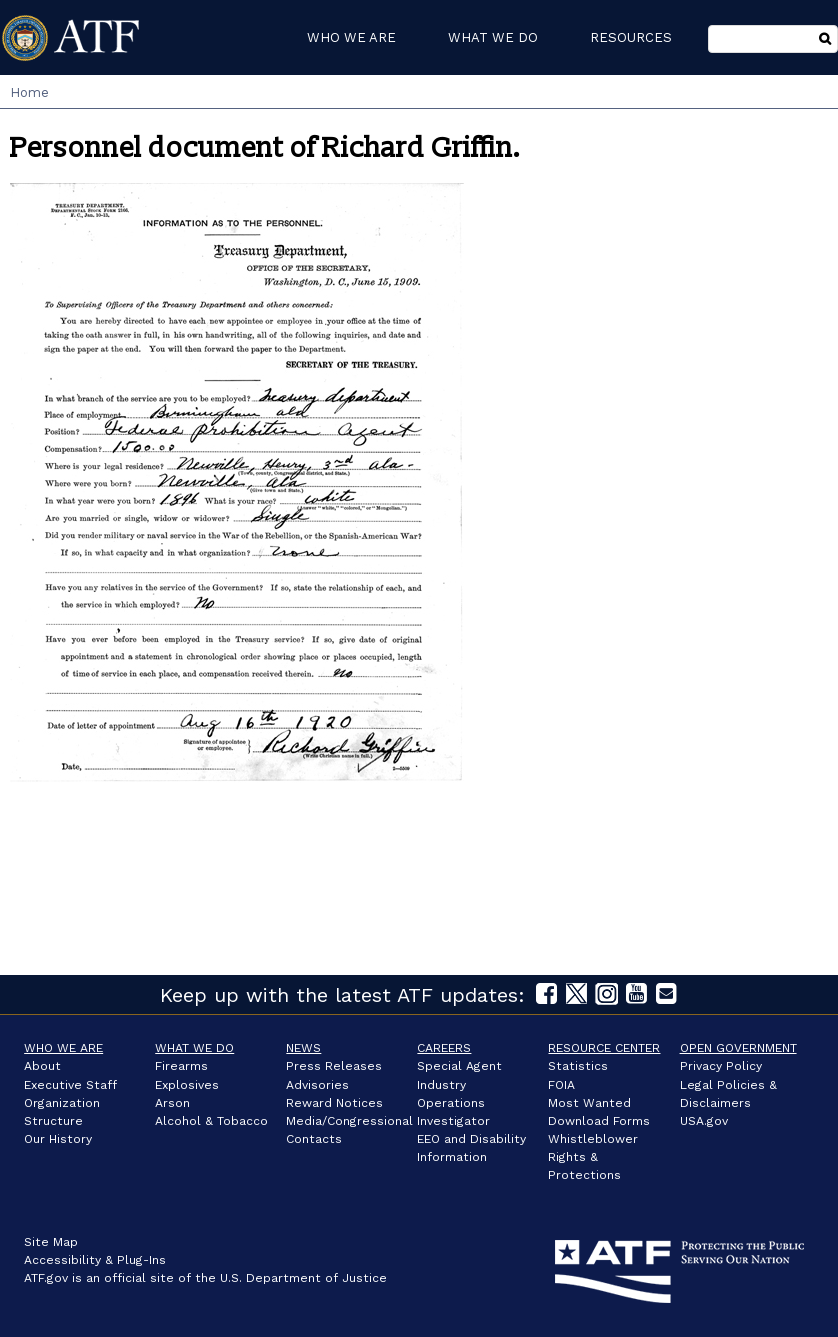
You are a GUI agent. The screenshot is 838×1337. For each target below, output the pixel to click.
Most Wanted (589, 1103)
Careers (444, 1048)
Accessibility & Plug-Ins (95, 1260)
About (42, 1066)
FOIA (561, 1085)
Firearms (181, 1066)
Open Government (738, 1048)
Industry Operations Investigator (453, 1103)
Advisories (317, 1085)
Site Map (51, 1242)
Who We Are (63, 1048)
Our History (58, 1139)
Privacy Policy (721, 1066)
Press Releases (334, 1066)
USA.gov (704, 1121)
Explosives (187, 1085)
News (303, 1048)
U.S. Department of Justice (303, 1278)
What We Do (194, 1048)
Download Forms (599, 1121)
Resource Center (604, 1048)
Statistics (578, 1066)
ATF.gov (46, 1278)
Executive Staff (70, 1085)
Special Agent (459, 1066)
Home (29, 92)
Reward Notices (334, 1103)
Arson (172, 1103)
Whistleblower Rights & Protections (593, 1157)
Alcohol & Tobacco (211, 1121)
